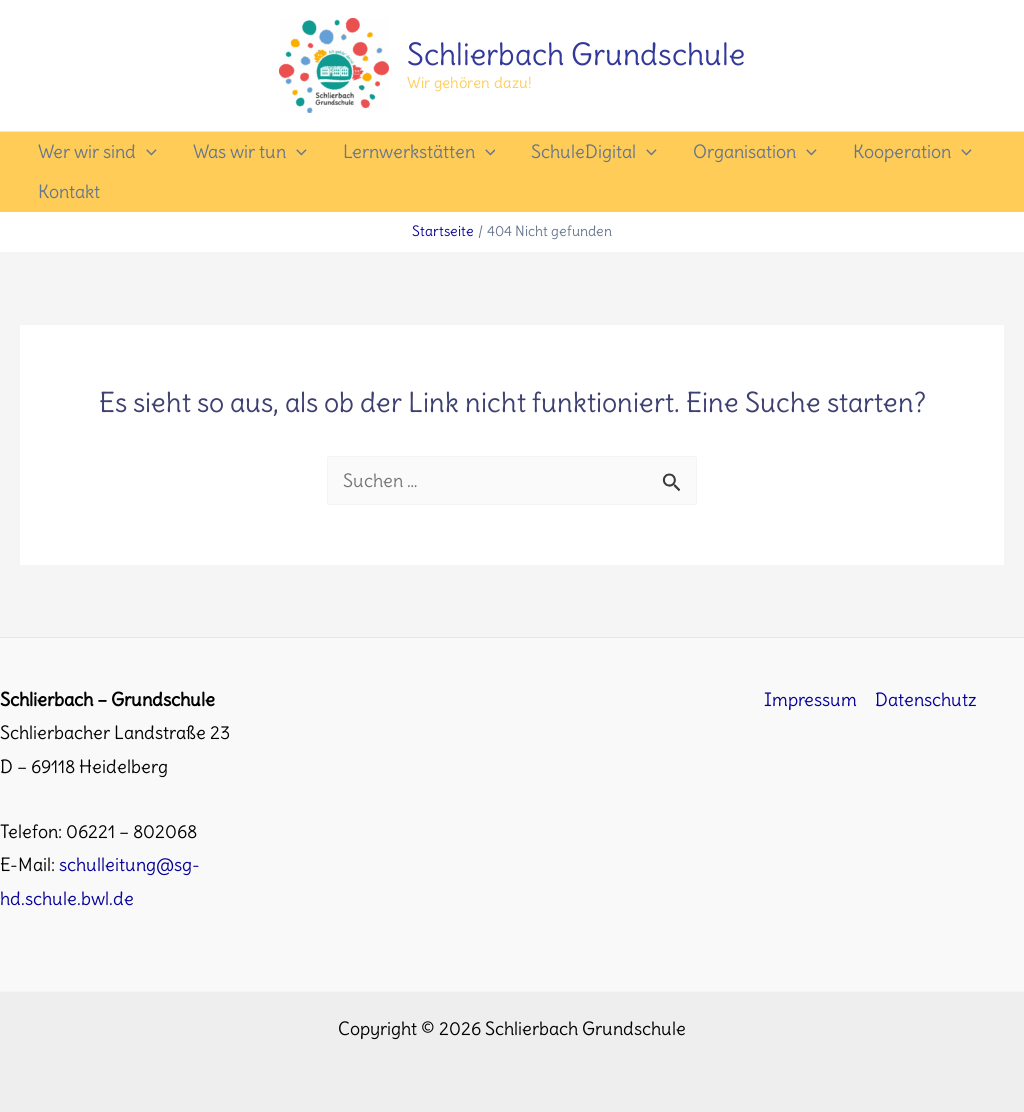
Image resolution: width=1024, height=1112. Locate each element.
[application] (146, 152)
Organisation (755, 152)
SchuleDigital (594, 152)
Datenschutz (926, 699)
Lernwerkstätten (419, 152)
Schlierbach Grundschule (576, 54)
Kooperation (912, 152)
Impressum (810, 699)
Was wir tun (250, 152)
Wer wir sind (97, 152)
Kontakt (69, 191)
